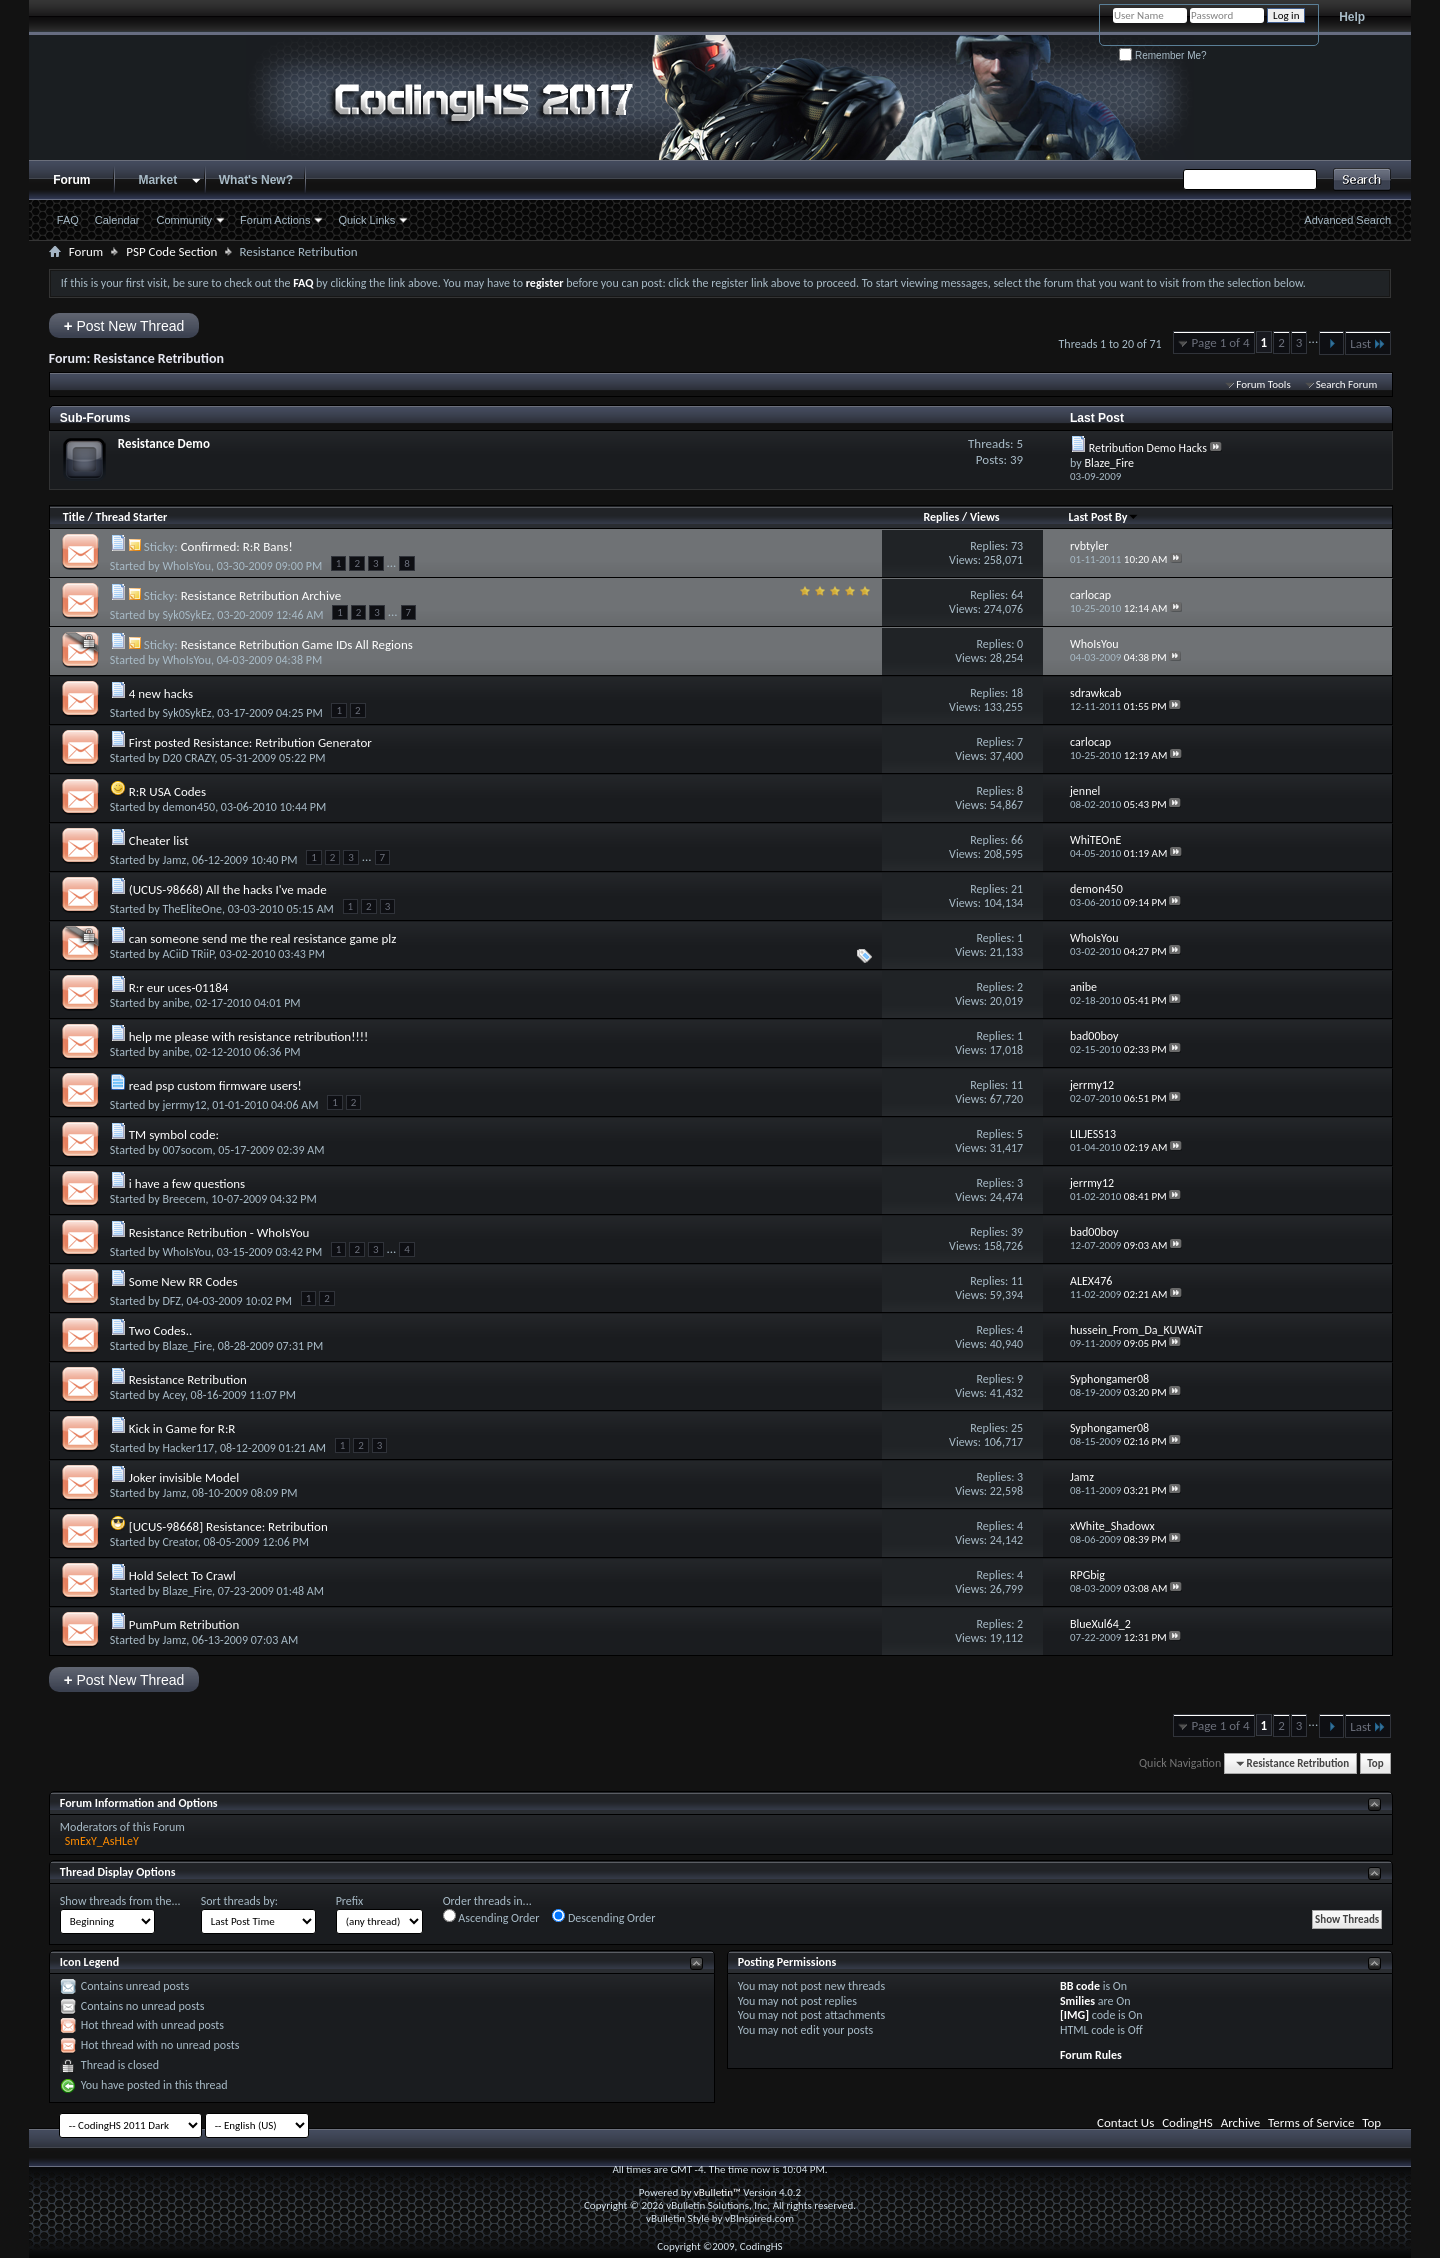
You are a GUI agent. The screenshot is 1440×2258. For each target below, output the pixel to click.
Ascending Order (491, 1917)
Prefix (350, 1901)
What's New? (256, 180)
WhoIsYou (186, 566)
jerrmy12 (184, 1105)
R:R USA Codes (167, 791)
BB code (1080, 1986)
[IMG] (1074, 2015)
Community (184, 220)
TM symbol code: (174, 1134)
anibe (175, 1003)
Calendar (117, 220)
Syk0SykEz (186, 615)
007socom (187, 1150)
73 (1017, 546)
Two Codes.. (161, 1330)
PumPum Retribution (184, 1624)
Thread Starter (131, 517)
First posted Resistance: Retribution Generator (250, 742)
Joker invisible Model (184, 1477)
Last (1368, 343)
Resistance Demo (164, 443)
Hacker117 (188, 1448)
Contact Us (1125, 2122)
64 (1017, 595)
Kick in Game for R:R (182, 1428)
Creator (179, 1542)
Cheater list (159, 840)
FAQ (68, 220)
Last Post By (1103, 517)
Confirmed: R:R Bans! (237, 546)
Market (157, 180)
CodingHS (1187, 2122)
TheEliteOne (192, 909)
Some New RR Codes (183, 1281)
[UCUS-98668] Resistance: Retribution (228, 1526)
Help (1352, 17)
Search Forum (1347, 384)
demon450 (188, 807)
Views (985, 517)
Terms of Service (1311, 2122)
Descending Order (603, 1917)
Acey (173, 1395)
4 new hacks (161, 693)
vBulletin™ (717, 2192)
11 (1017, 1085)
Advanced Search (1347, 220)
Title (74, 517)
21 (1017, 889)
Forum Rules (1091, 2055)
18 (1017, 693)
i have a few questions (187, 1183)
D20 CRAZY (188, 758)
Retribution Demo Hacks (1148, 448)
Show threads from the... (120, 1901)
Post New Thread (124, 325)
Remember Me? (1162, 55)
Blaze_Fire (187, 1346)
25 (1017, 1428)
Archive (1240, 2122)
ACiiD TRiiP (187, 954)
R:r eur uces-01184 (179, 987)
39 (1017, 1232)
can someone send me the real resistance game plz (263, 938)
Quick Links (366, 220)
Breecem (183, 1199)
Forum (71, 180)
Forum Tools (1263, 384)
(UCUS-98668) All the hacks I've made (228, 889)
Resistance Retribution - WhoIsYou (219, 1232)
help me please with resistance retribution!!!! (248, 1036)
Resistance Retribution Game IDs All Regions (297, 644)
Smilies (1077, 2001)
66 (1017, 840)
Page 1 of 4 (1221, 342)
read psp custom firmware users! (215, 1085)
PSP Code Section (171, 251)
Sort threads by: (239, 1901)
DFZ (171, 1301)
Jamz (174, 860)
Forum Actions (275, 220)
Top (1375, 1763)
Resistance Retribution (188, 1379)
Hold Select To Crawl (182, 1575)
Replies (941, 517)
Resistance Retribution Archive (261, 595)
